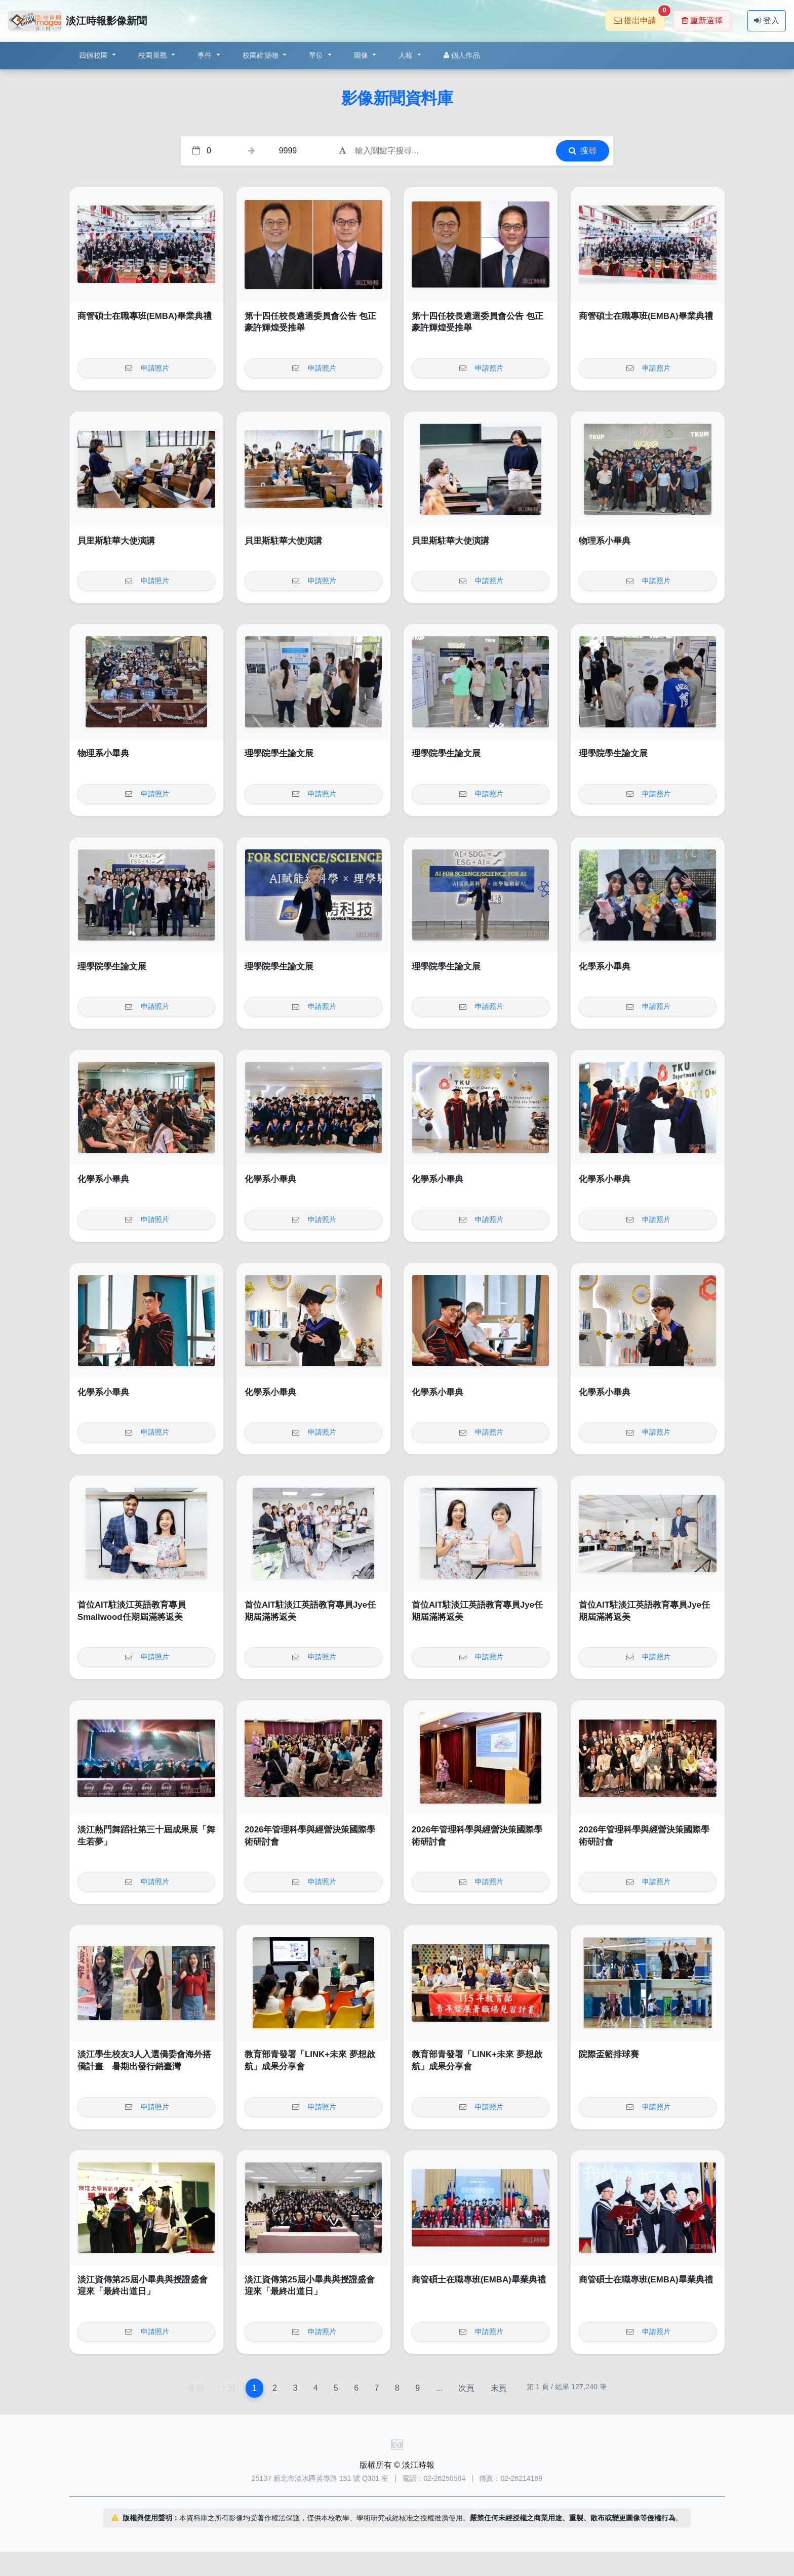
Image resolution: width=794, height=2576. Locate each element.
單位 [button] (317, 55)
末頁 (499, 2388)
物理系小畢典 (604, 541)
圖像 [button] (362, 55)
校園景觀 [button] (153, 55)
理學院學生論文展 (279, 753)
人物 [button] (407, 55)
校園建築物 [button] (262, 55)
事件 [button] (205, 55)
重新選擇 (702, 20)
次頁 (466, 2388)
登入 (766, 20)
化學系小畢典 (604, 966)
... (438, 2388)
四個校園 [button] (94, 55)
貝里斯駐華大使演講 (116, 541)
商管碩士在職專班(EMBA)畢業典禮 (144, 316)
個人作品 (462, 55)
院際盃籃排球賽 (609, 2054)
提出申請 (639, 17)
